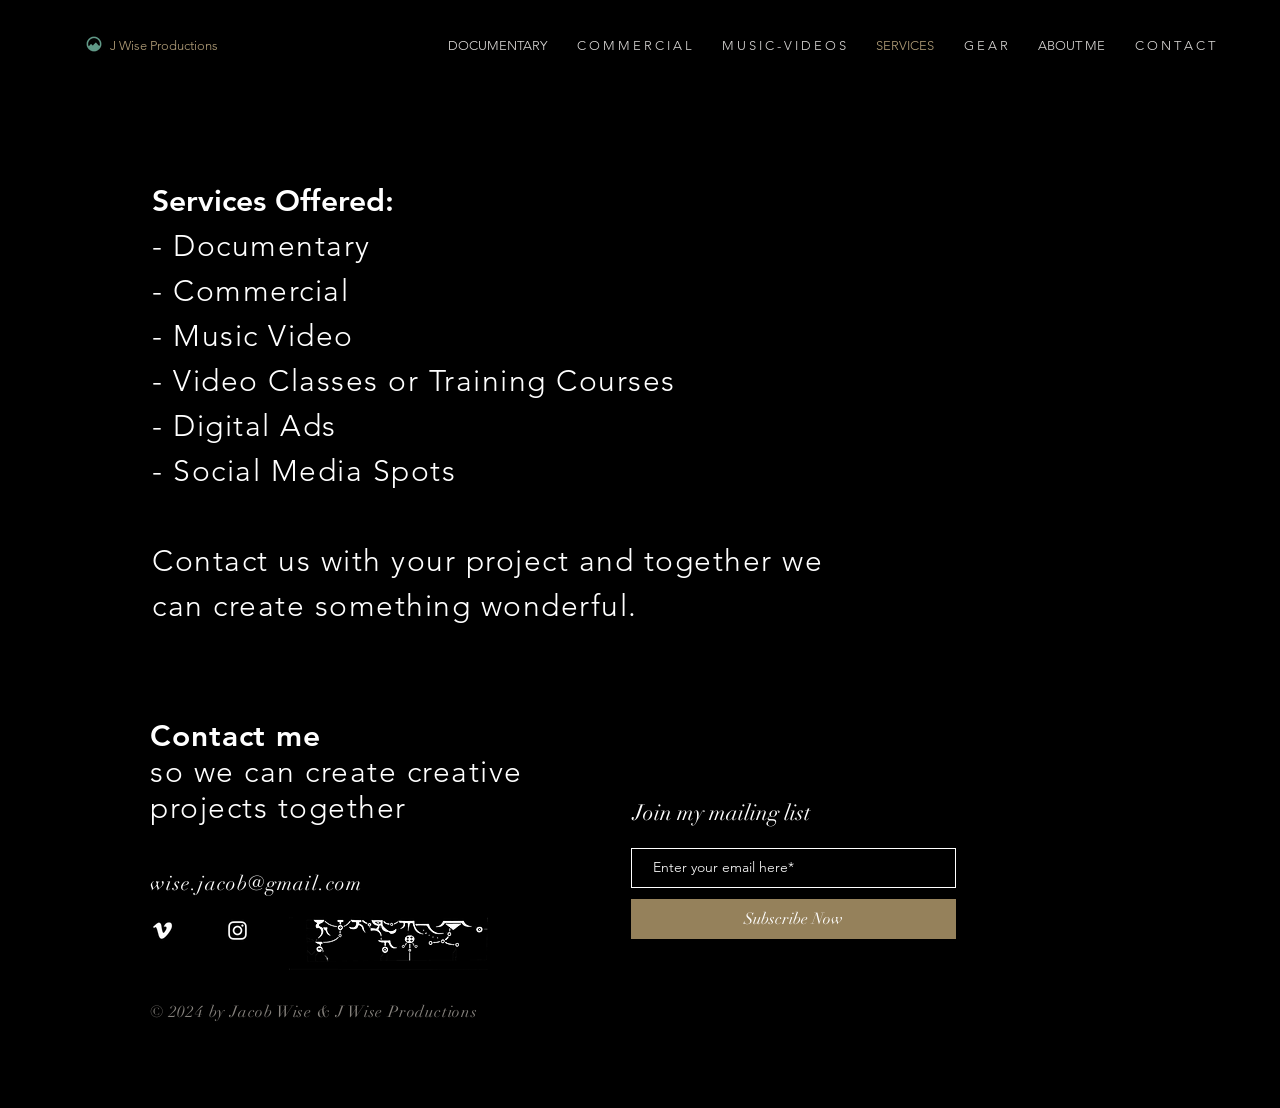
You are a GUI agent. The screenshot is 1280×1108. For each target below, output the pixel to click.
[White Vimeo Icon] (162, 930)
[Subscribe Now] (793, 919)
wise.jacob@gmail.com (259, 883)
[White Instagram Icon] (237, 930)
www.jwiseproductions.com (251, 1032)
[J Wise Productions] (234, 46)
